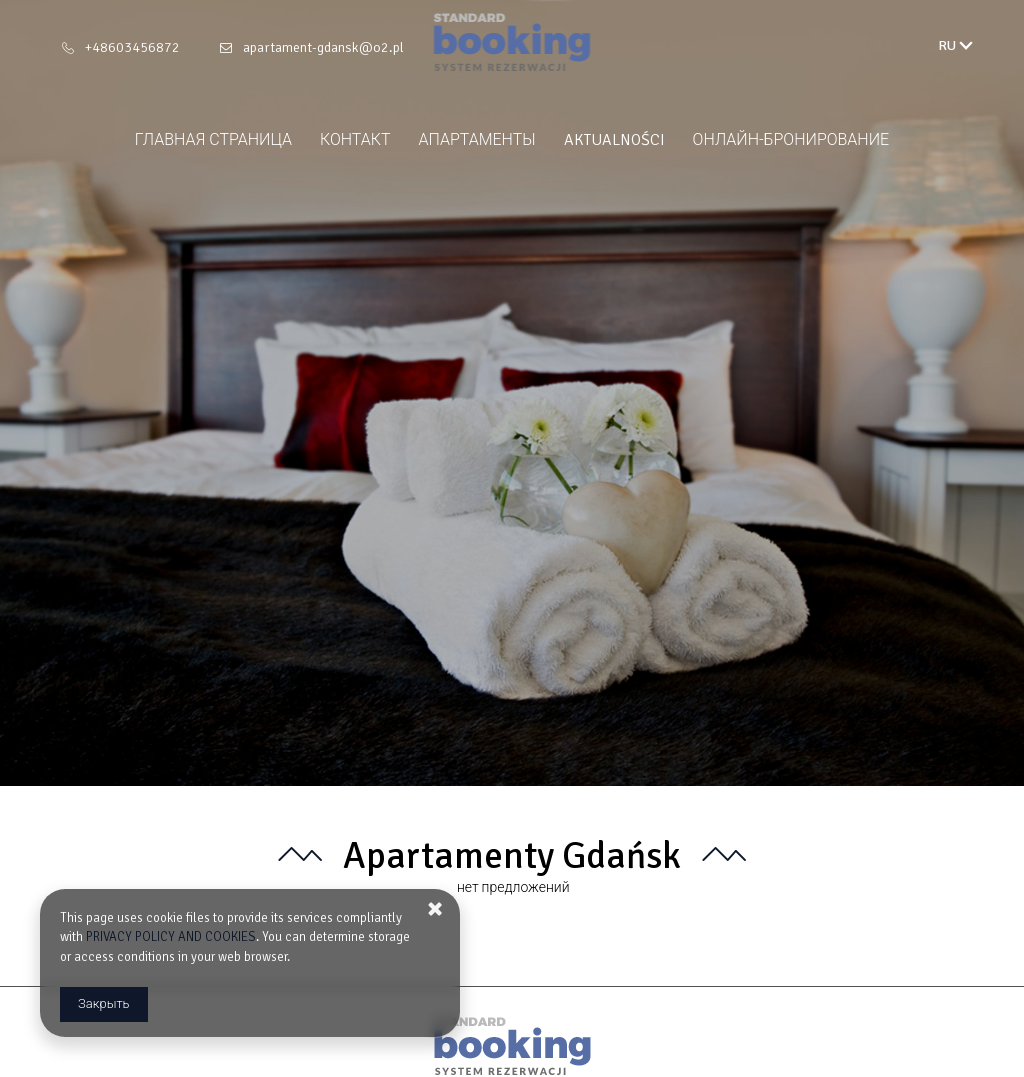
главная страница (213, 140)
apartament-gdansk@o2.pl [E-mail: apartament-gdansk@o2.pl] (323, 47)
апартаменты (477, 140)
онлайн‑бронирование (791, 140)
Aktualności (614, 140)
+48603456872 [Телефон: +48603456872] (132, 47)
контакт (355, 140)
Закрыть (104, 1004)
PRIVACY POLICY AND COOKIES (171, 937)
